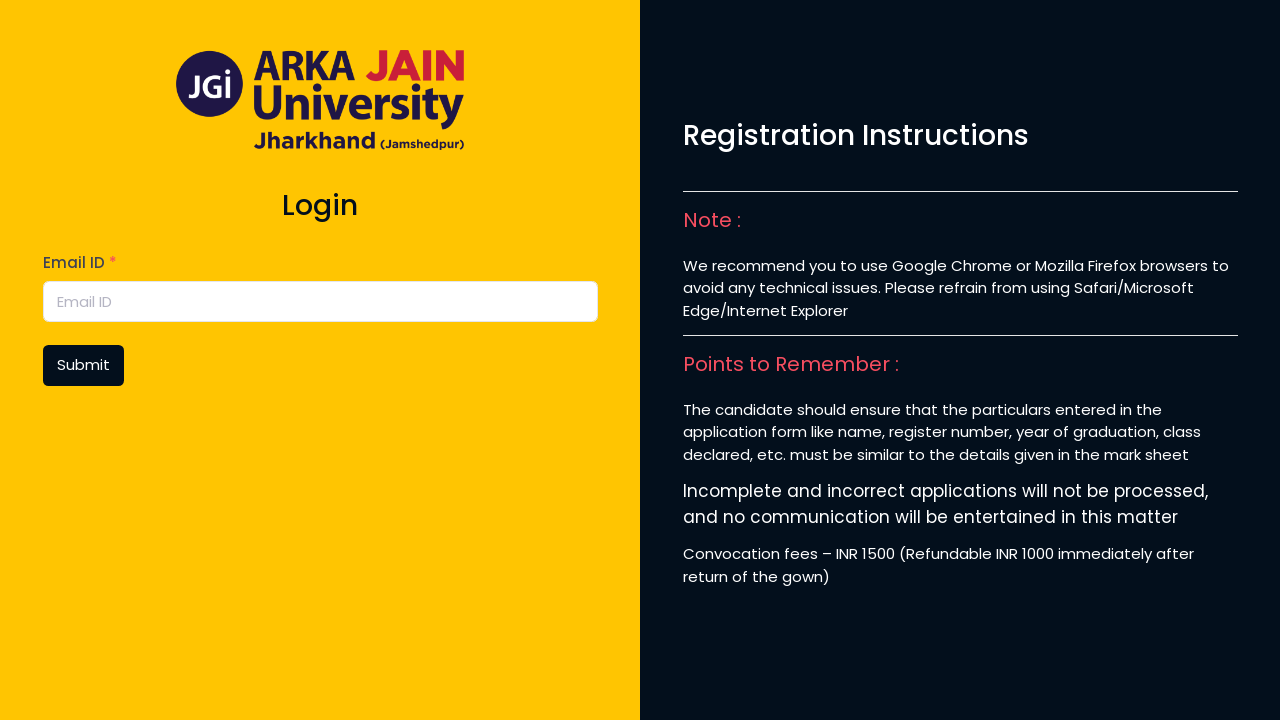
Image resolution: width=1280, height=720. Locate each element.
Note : (712, 220)
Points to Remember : (791, 364)
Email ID (80, 262)
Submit (83, 364)
